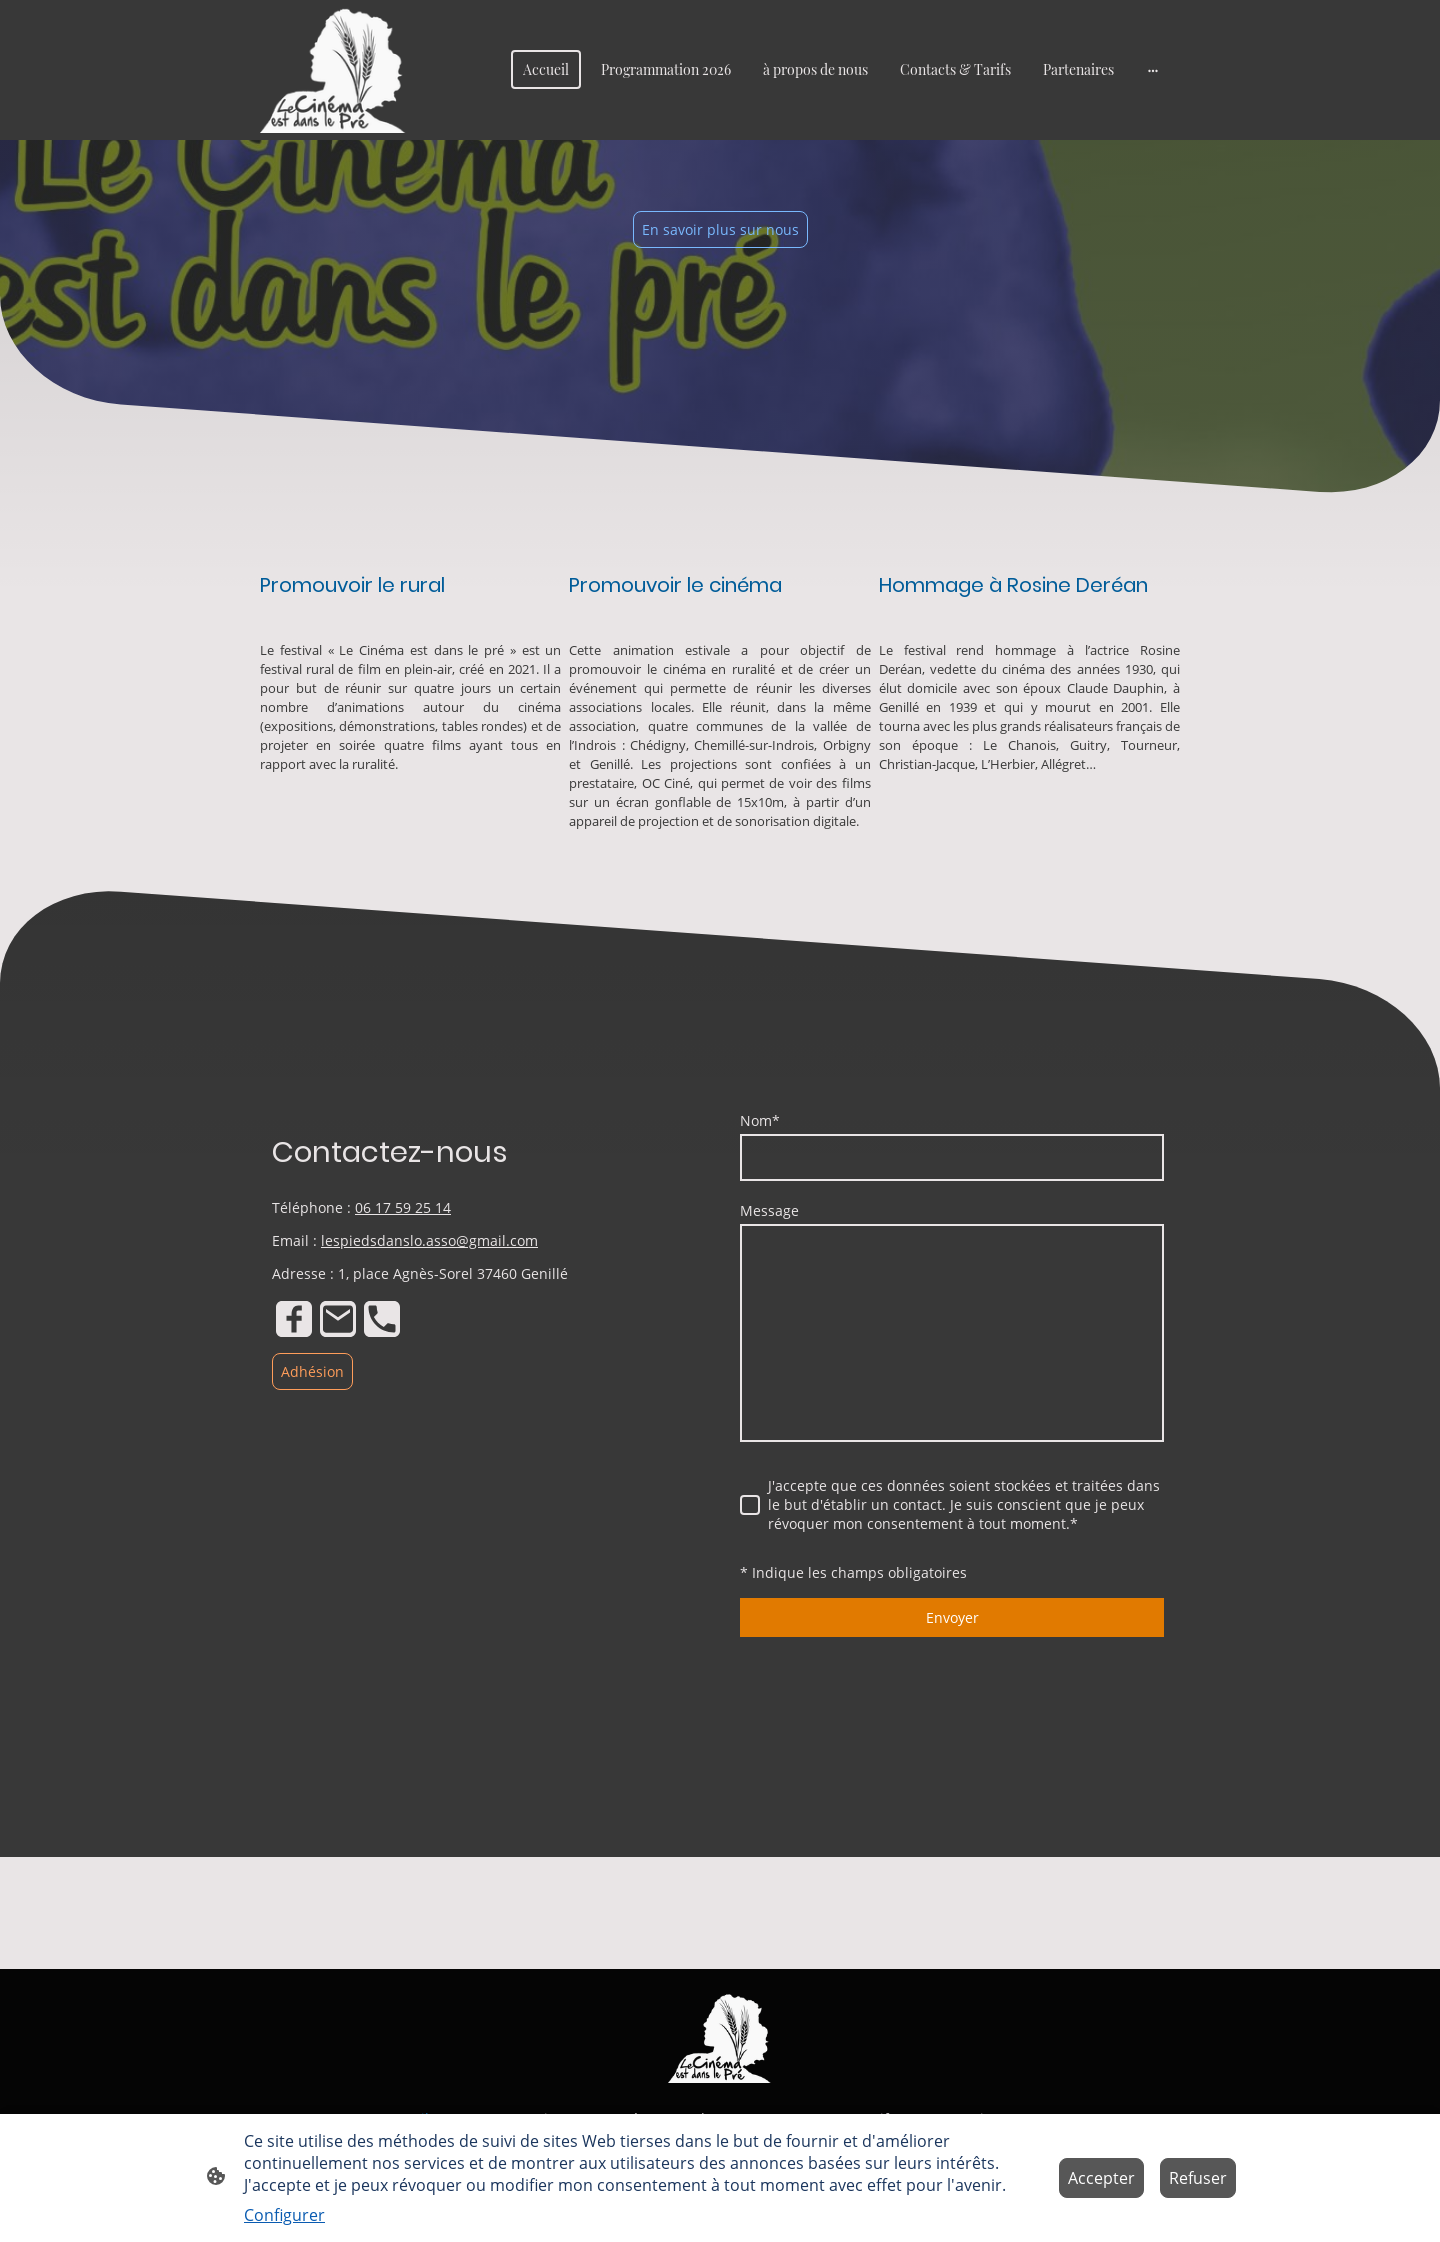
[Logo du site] (333, 70)
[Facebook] (294, 1319)
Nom (760, 1120)
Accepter (1101, 2178)
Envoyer (952, 1617)
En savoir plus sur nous (720, 229)
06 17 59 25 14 (403, 1207)
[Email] (338, 1319)
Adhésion (312, 1371)
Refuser (1198, 2178)
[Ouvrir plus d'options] (1153, 70)
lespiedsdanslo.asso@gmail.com (429, 1240)
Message (769, 1210)
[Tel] (382, 1319)
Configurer (284, 2215)
